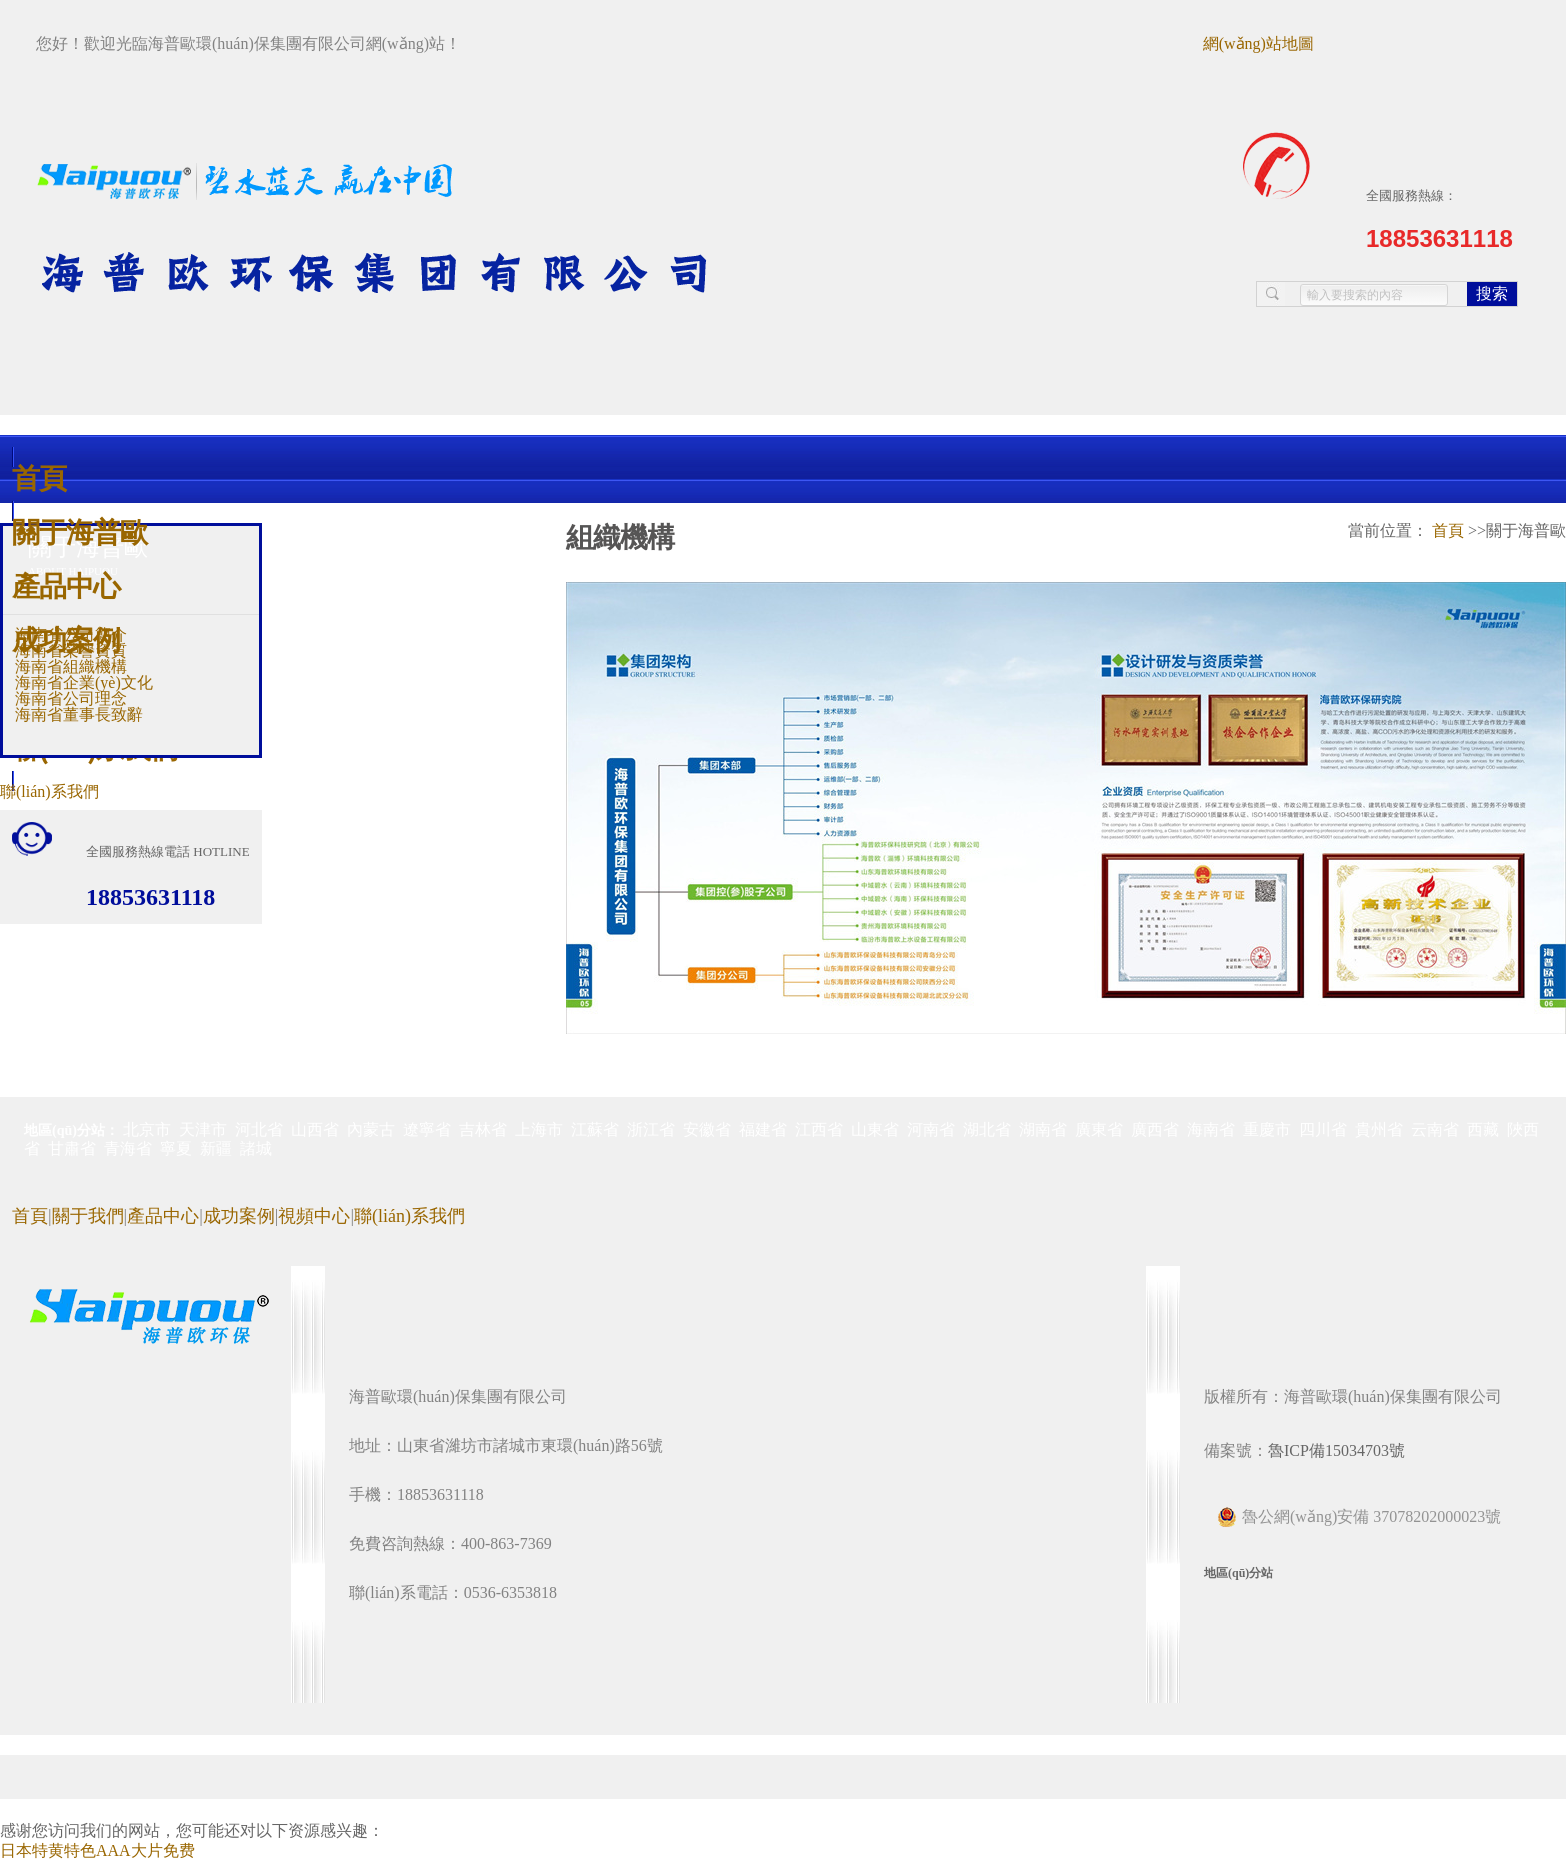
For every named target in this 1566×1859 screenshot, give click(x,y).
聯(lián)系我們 (49, 791)
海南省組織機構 (71, 666)
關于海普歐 (79, 531)
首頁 (39, 477)
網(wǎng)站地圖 (1258, 43)
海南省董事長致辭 (79, 714)
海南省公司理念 (71, 698)
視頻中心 (314, 1216)
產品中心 (66, 585)
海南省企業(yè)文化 (84, 682)
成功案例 (66, 639)
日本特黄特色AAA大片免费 (97, 1850)
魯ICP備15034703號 (1336, 1450)
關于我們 (88, 1216)
